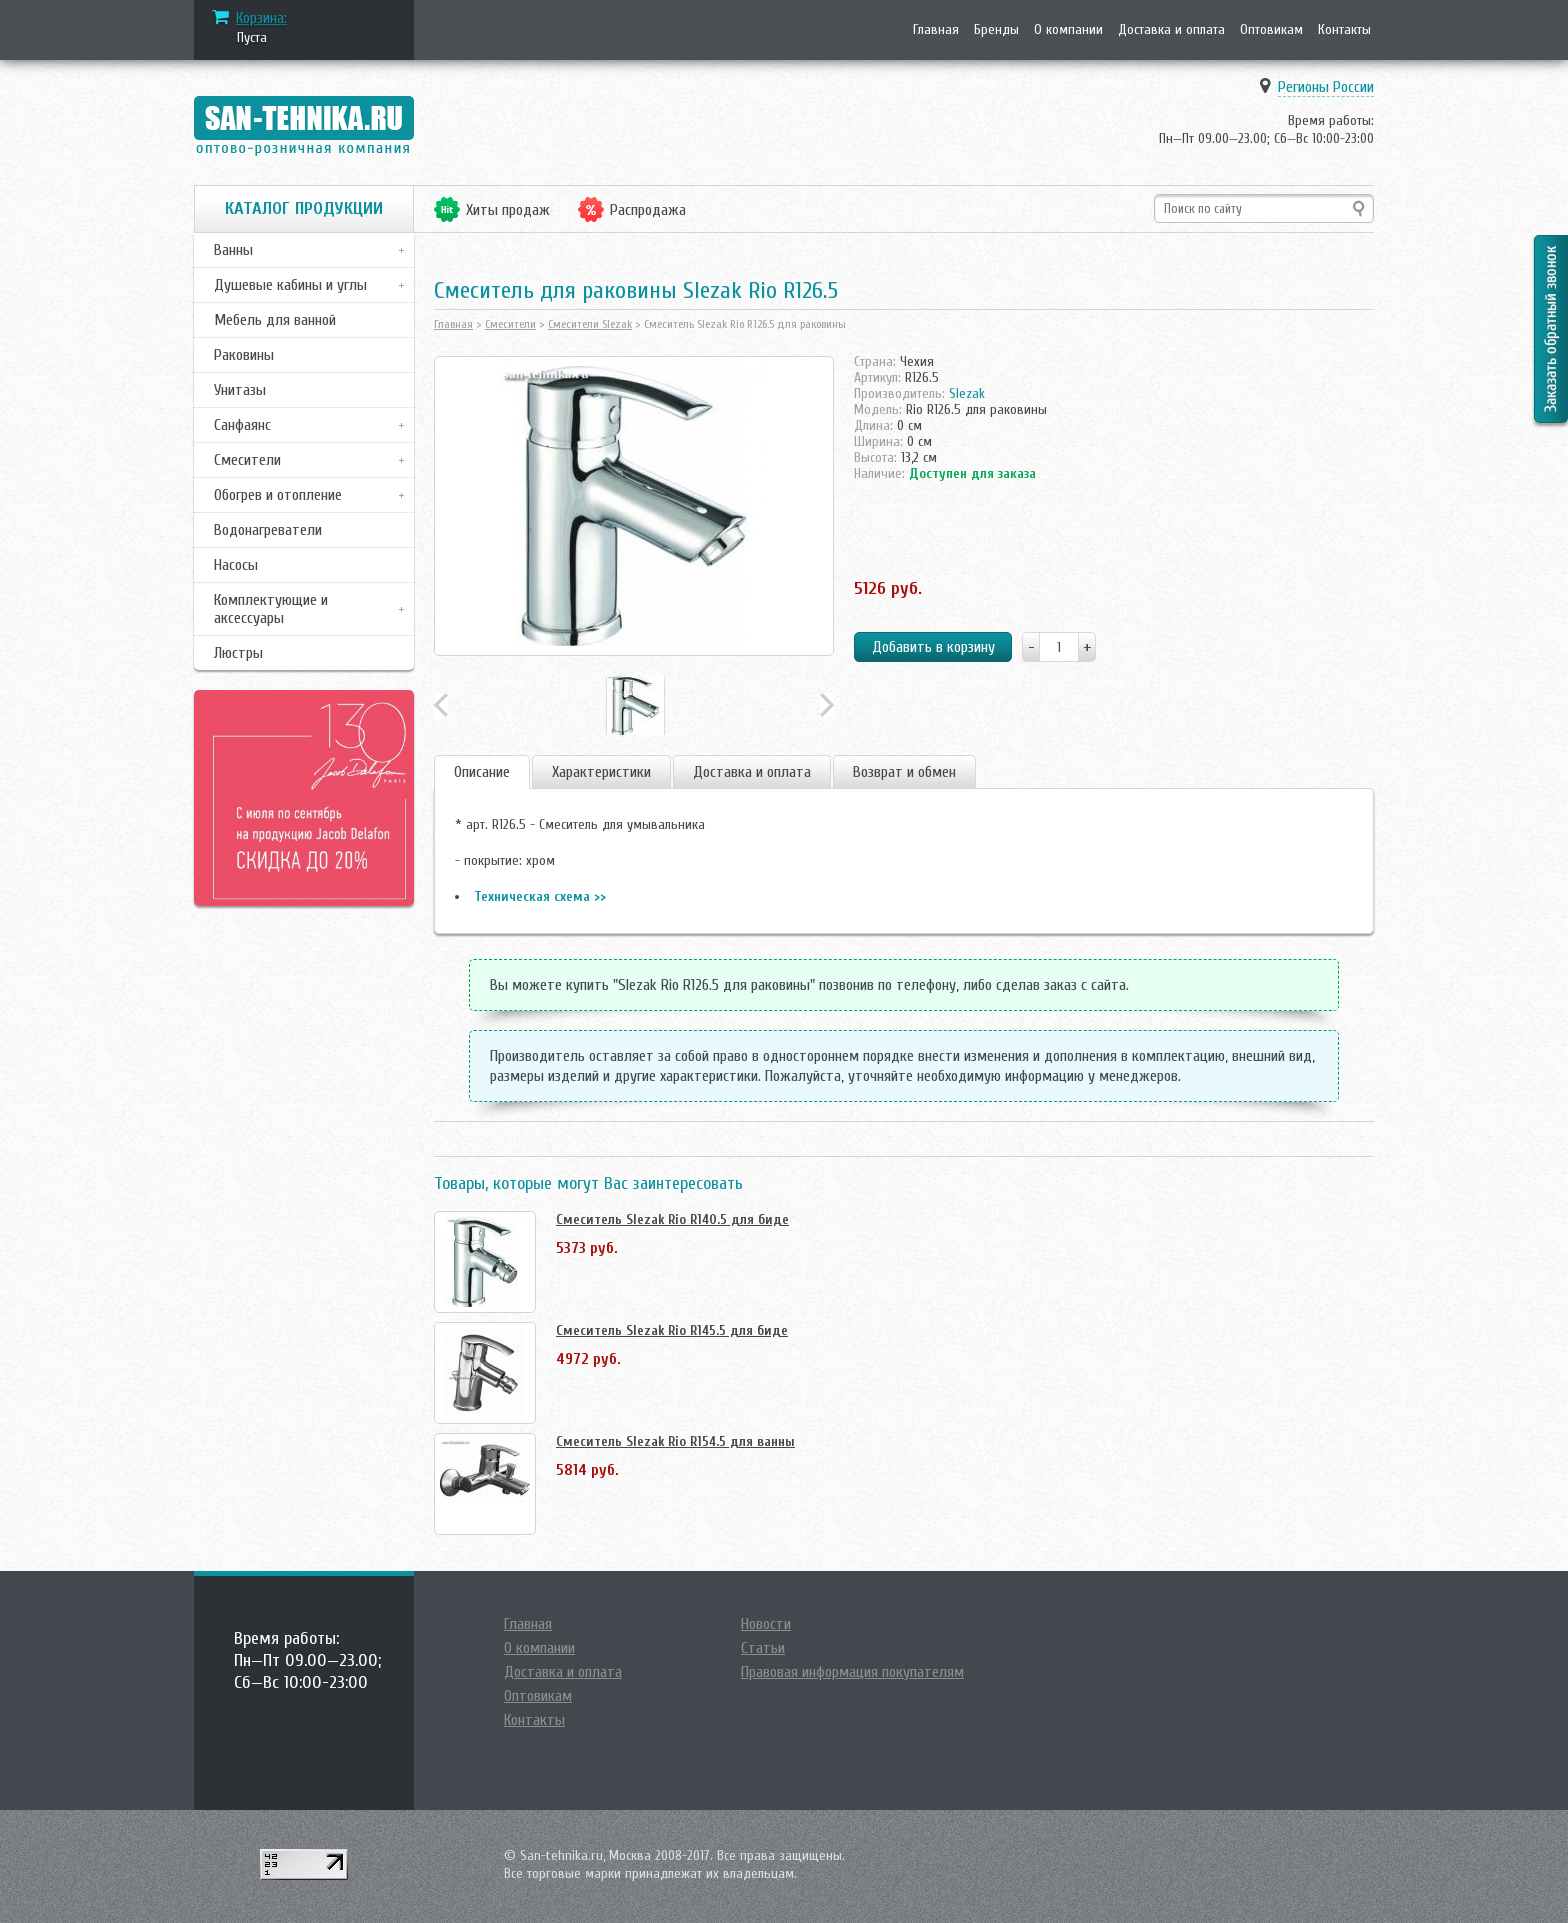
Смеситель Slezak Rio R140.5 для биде (672, 1219)
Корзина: (261, 18)
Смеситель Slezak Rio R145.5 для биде (672, 1330)
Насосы (236, 565)
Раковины (244, 355)
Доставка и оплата (1171, 29)
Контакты (1344, 29)
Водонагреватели (268, 530)
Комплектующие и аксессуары (271, 609)
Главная (936, 29)
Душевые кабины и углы (290, 285)
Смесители (247, 460)
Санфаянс (242, 425)
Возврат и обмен (904, 772)
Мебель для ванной (275, 320)
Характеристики (601, 772)
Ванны (233, 250)
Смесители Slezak (590, 324)
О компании (1068, 29)
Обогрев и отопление (278, 495)
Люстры (238, 653)
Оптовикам (1271, 29)
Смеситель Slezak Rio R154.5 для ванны (675, 1441)
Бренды (996, 29)
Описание (482, 772)
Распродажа (648, 210)
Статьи (763, 1648)
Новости (766, 1624)
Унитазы (240, 390)
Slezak (967, 393)
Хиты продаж (508, 210)
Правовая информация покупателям (852, 1672)
